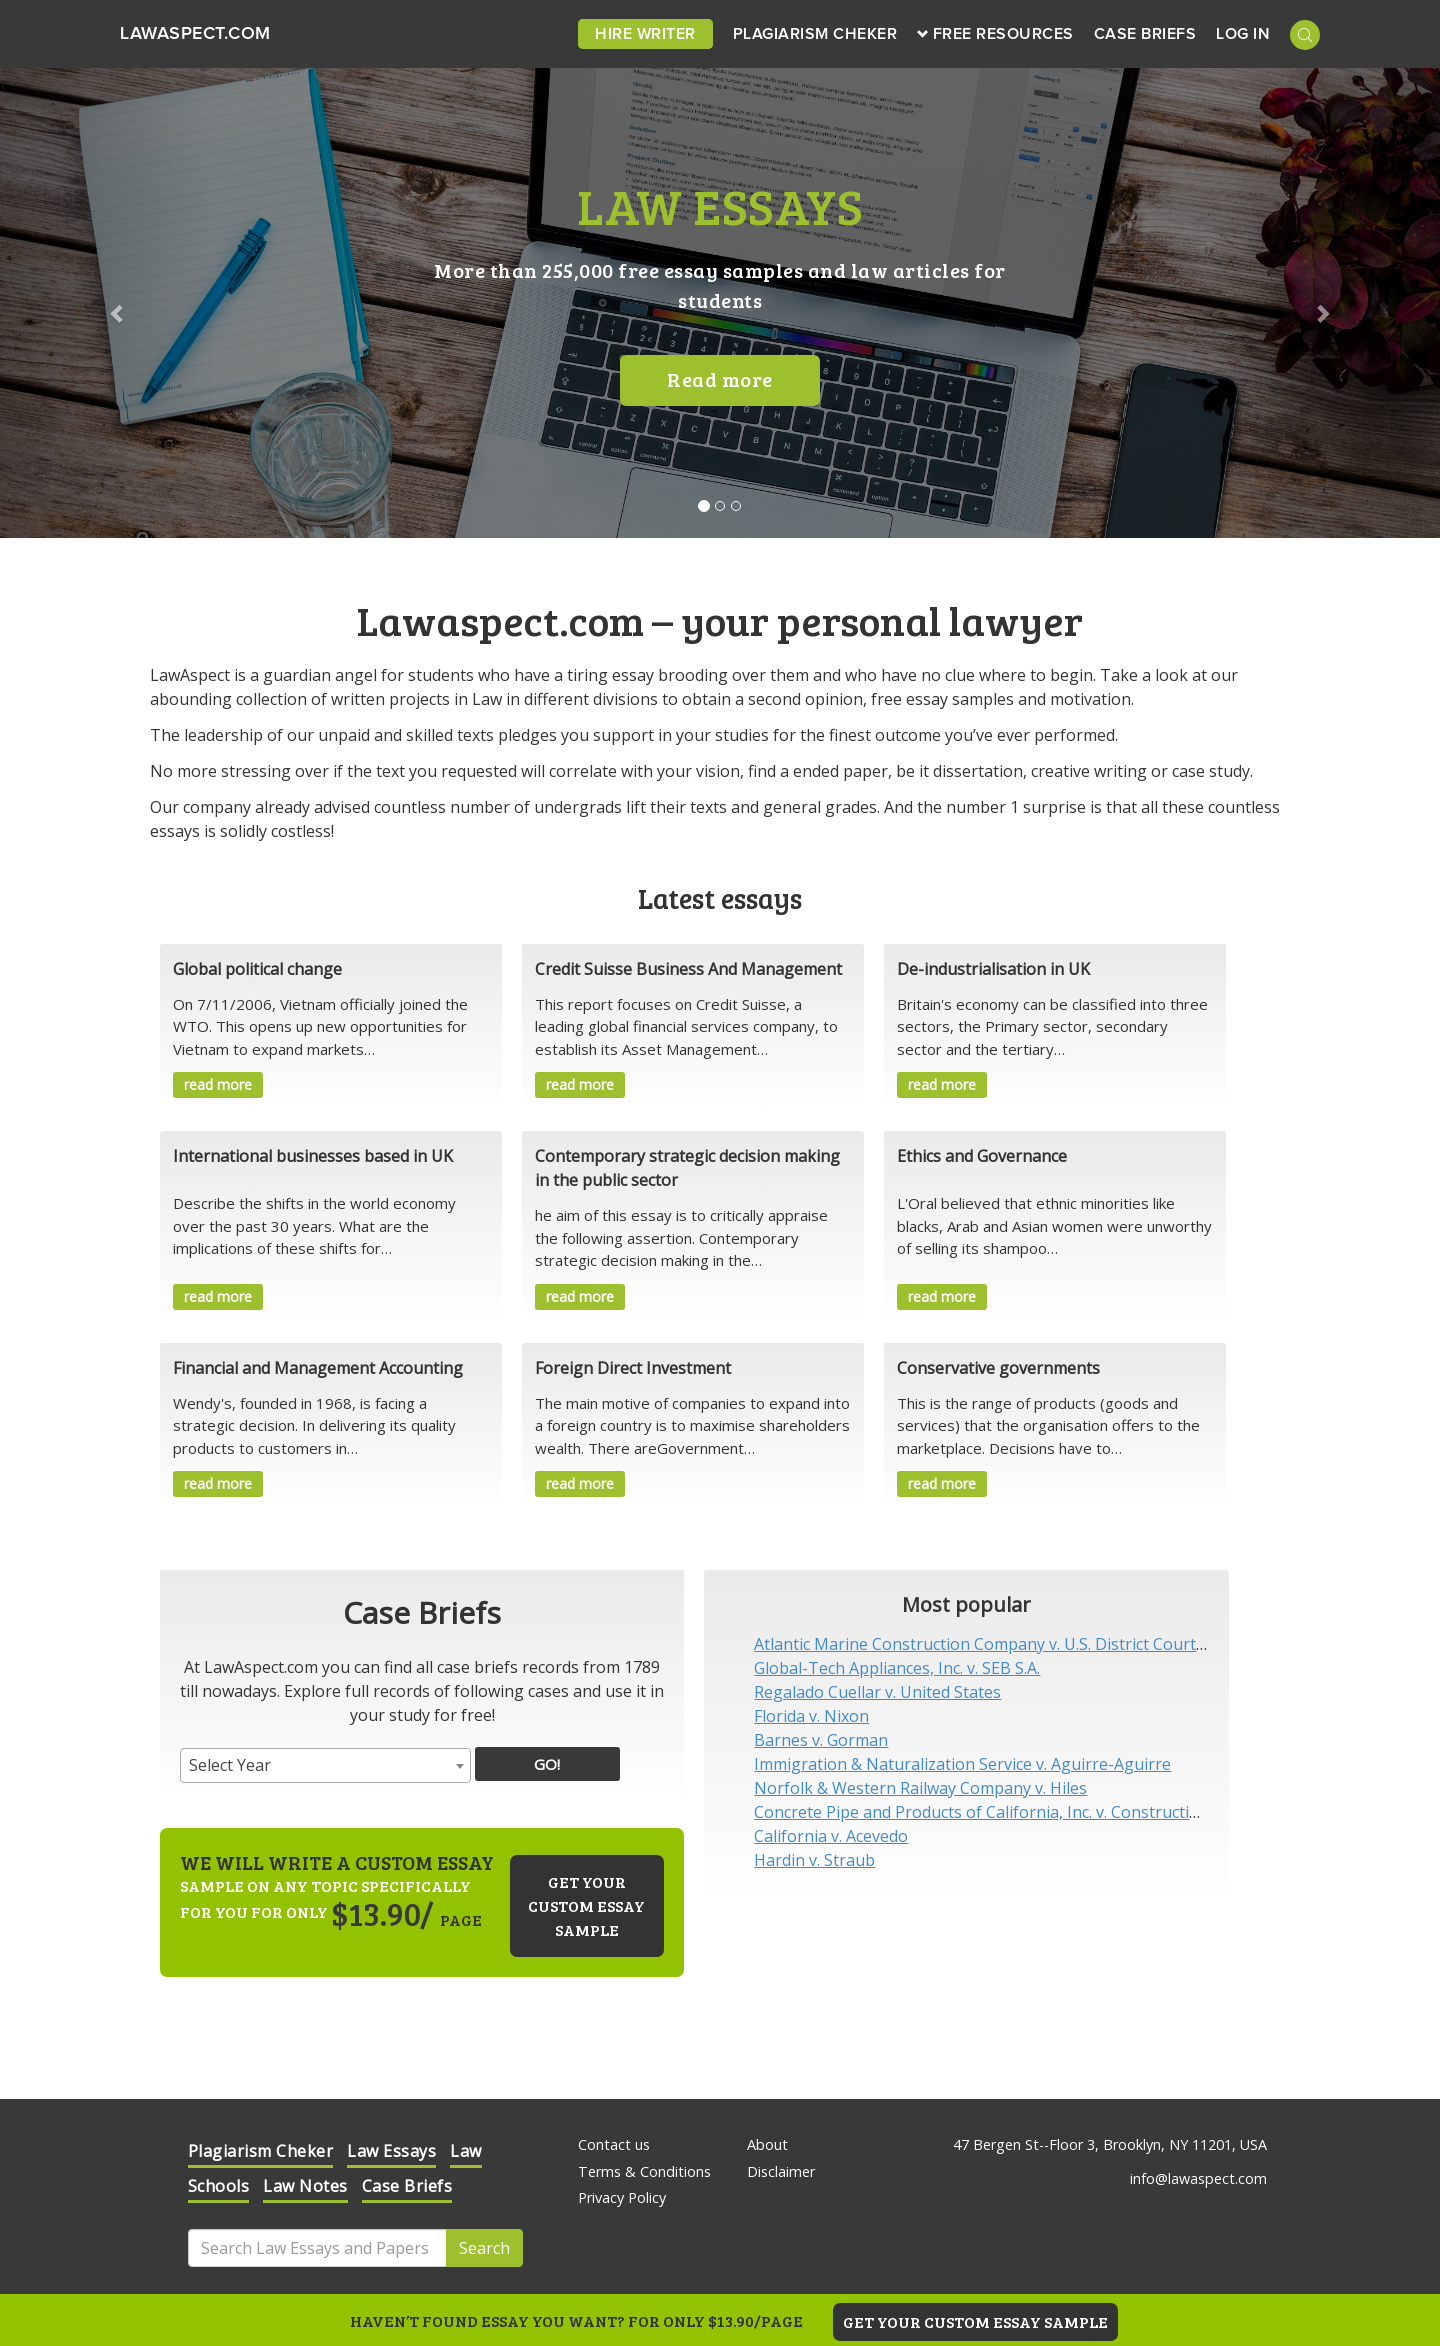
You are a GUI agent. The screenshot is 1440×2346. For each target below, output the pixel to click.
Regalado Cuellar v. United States (877, 1692)
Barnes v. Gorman (821, 1740)
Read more (720, 379)
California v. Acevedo (831, 1836)
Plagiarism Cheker (815, 34)
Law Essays (391, 2151)
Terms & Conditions (644, 2171)
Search (484, 2248)
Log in (1243, 34)
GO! (547, 1764)
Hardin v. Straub (814, 1860)
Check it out (1156, 2189)
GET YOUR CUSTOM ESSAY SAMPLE (975, 2321)
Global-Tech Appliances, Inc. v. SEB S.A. (897, 1668)
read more (218, 1084)
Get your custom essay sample (586, 1905)
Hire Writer (645, 34)
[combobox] (325, 1765)
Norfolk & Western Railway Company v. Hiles (920, 1788)
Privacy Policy (622, 2197)
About (767, 2144)
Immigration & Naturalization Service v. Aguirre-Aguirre (962, 1764)
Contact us (614, 2144)
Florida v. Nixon (811, 1716)
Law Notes (305, 2186)
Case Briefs (1145, 34)
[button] (108, 303)
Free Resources (995, 34)
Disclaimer (781, 2171)
